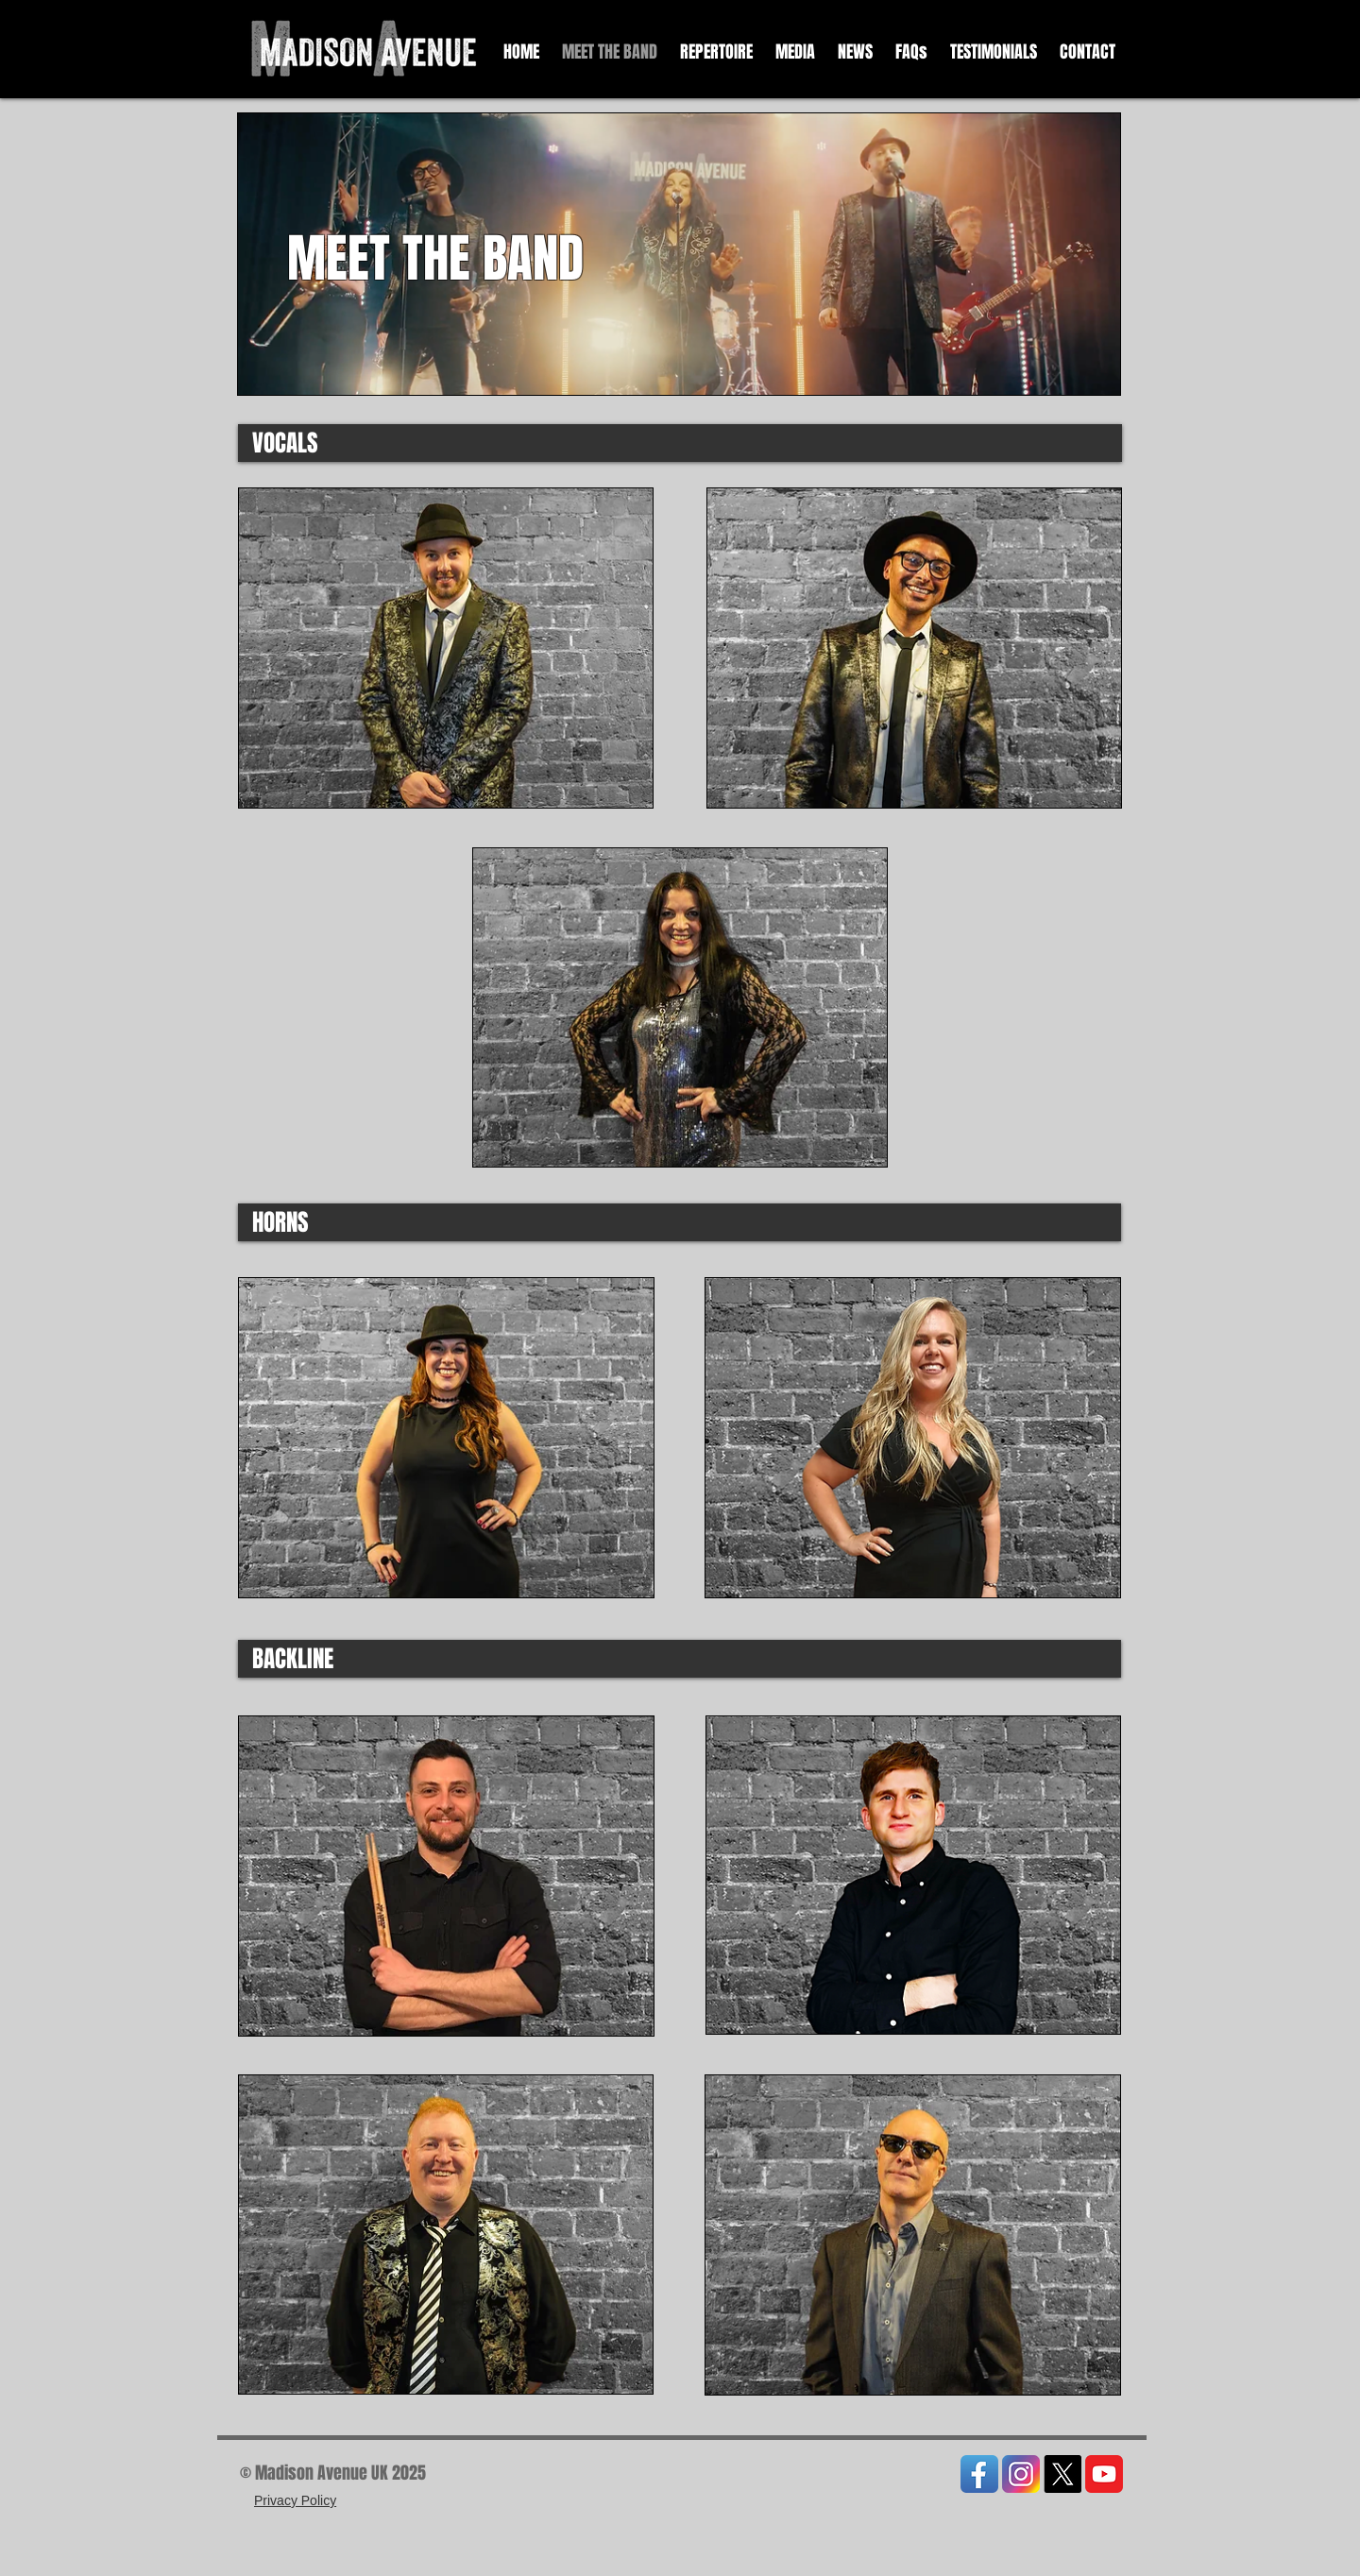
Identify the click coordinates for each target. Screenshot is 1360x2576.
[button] (795, 52)
